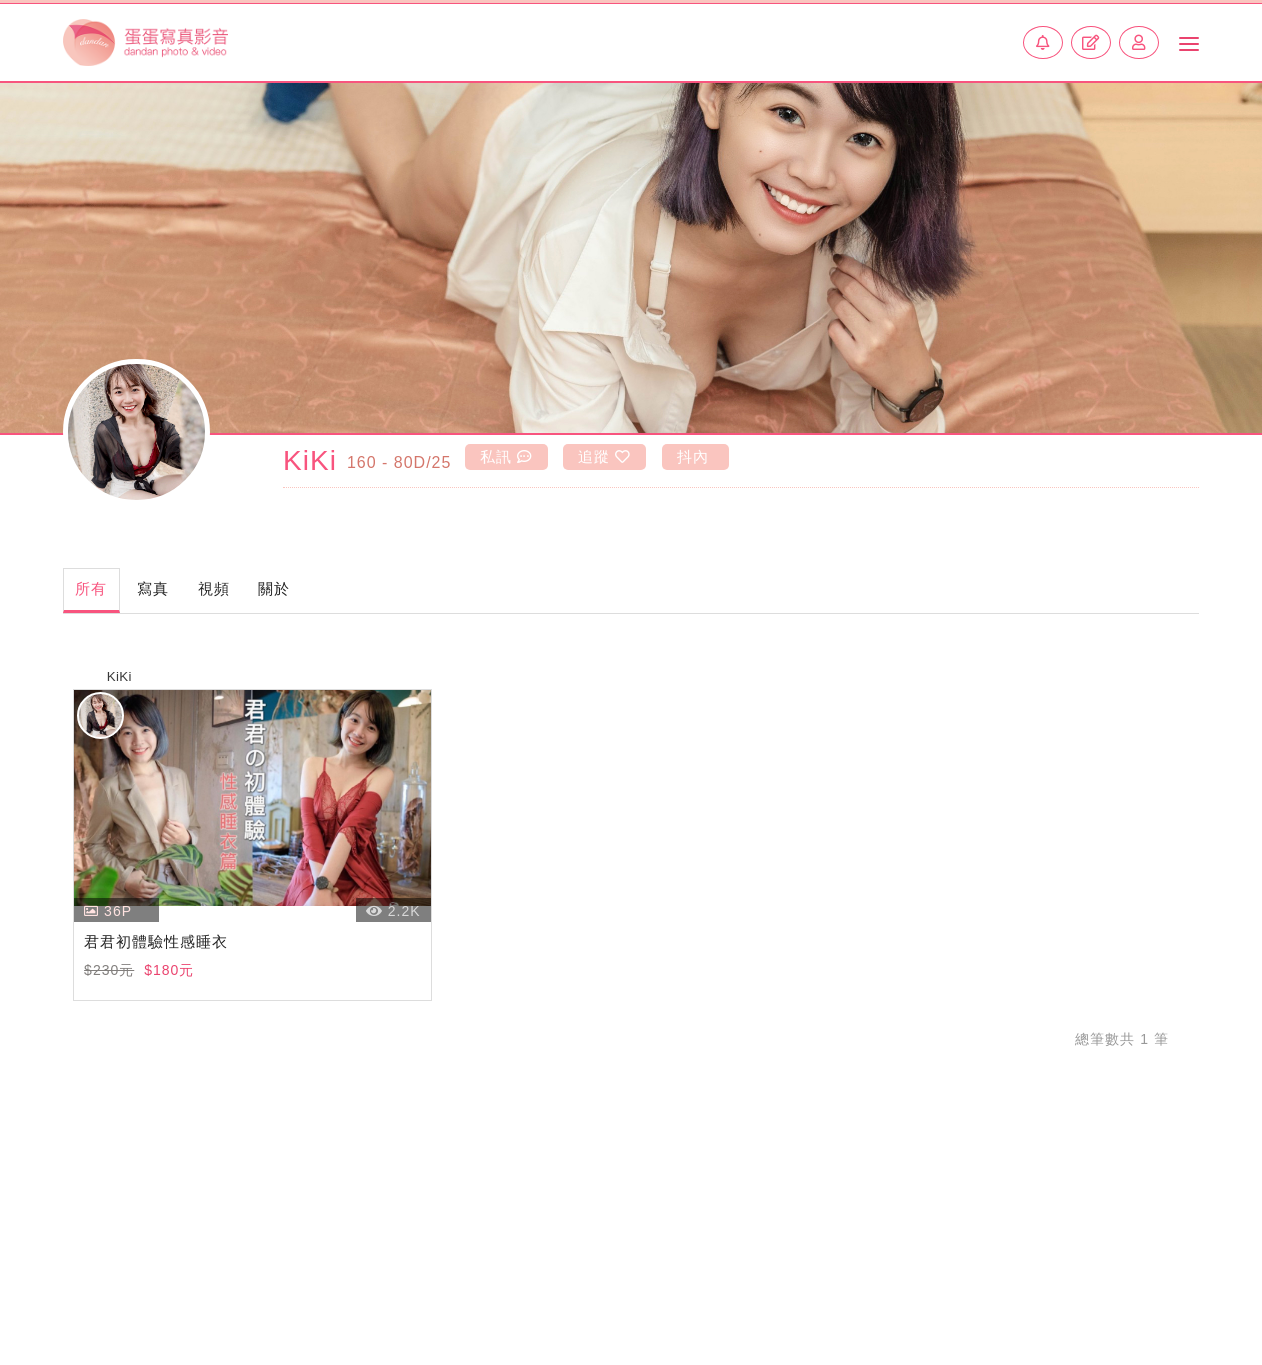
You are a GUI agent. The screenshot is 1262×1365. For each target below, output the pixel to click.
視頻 (272, 591)
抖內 (696, 455)
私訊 (504, 455)
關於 (356, 591)
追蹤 (606, 455)
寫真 (188, 591)
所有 (103, 591)
